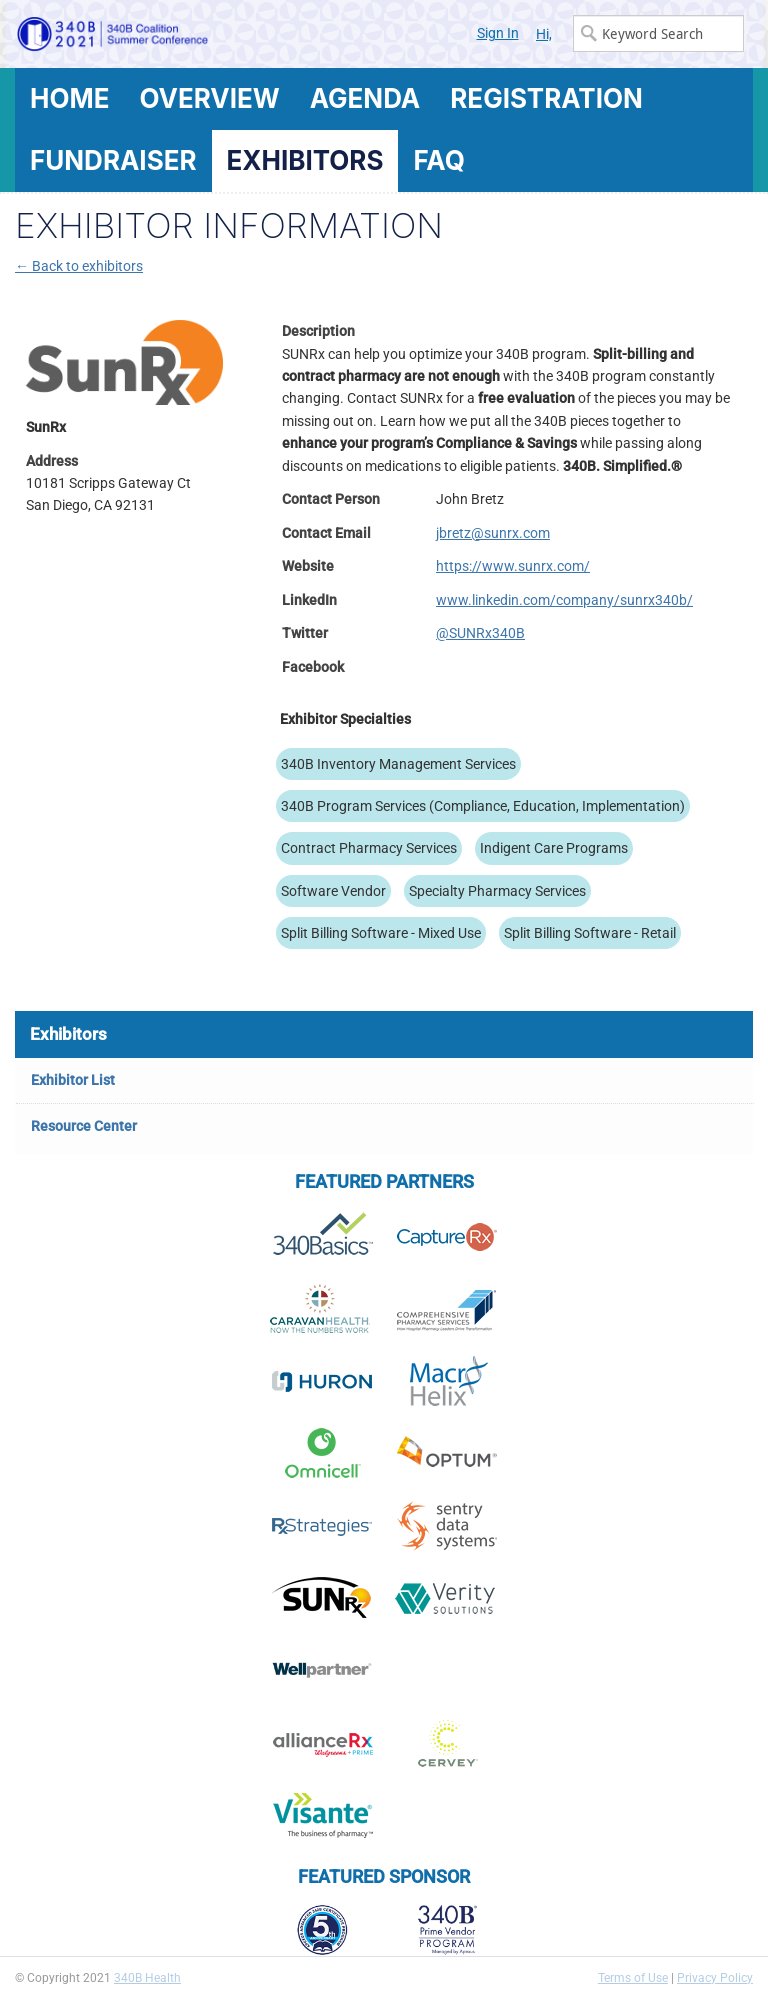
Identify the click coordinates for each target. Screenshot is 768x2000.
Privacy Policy (715, 1978)
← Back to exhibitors (79, 266)
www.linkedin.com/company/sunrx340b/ (564, 600)
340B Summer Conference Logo (199, 34)
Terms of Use (633, 1978)
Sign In (498, 33)
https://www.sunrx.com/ (513, 566)
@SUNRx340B (480, 633)
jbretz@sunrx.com (493, 533)
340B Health (147, 1978)
